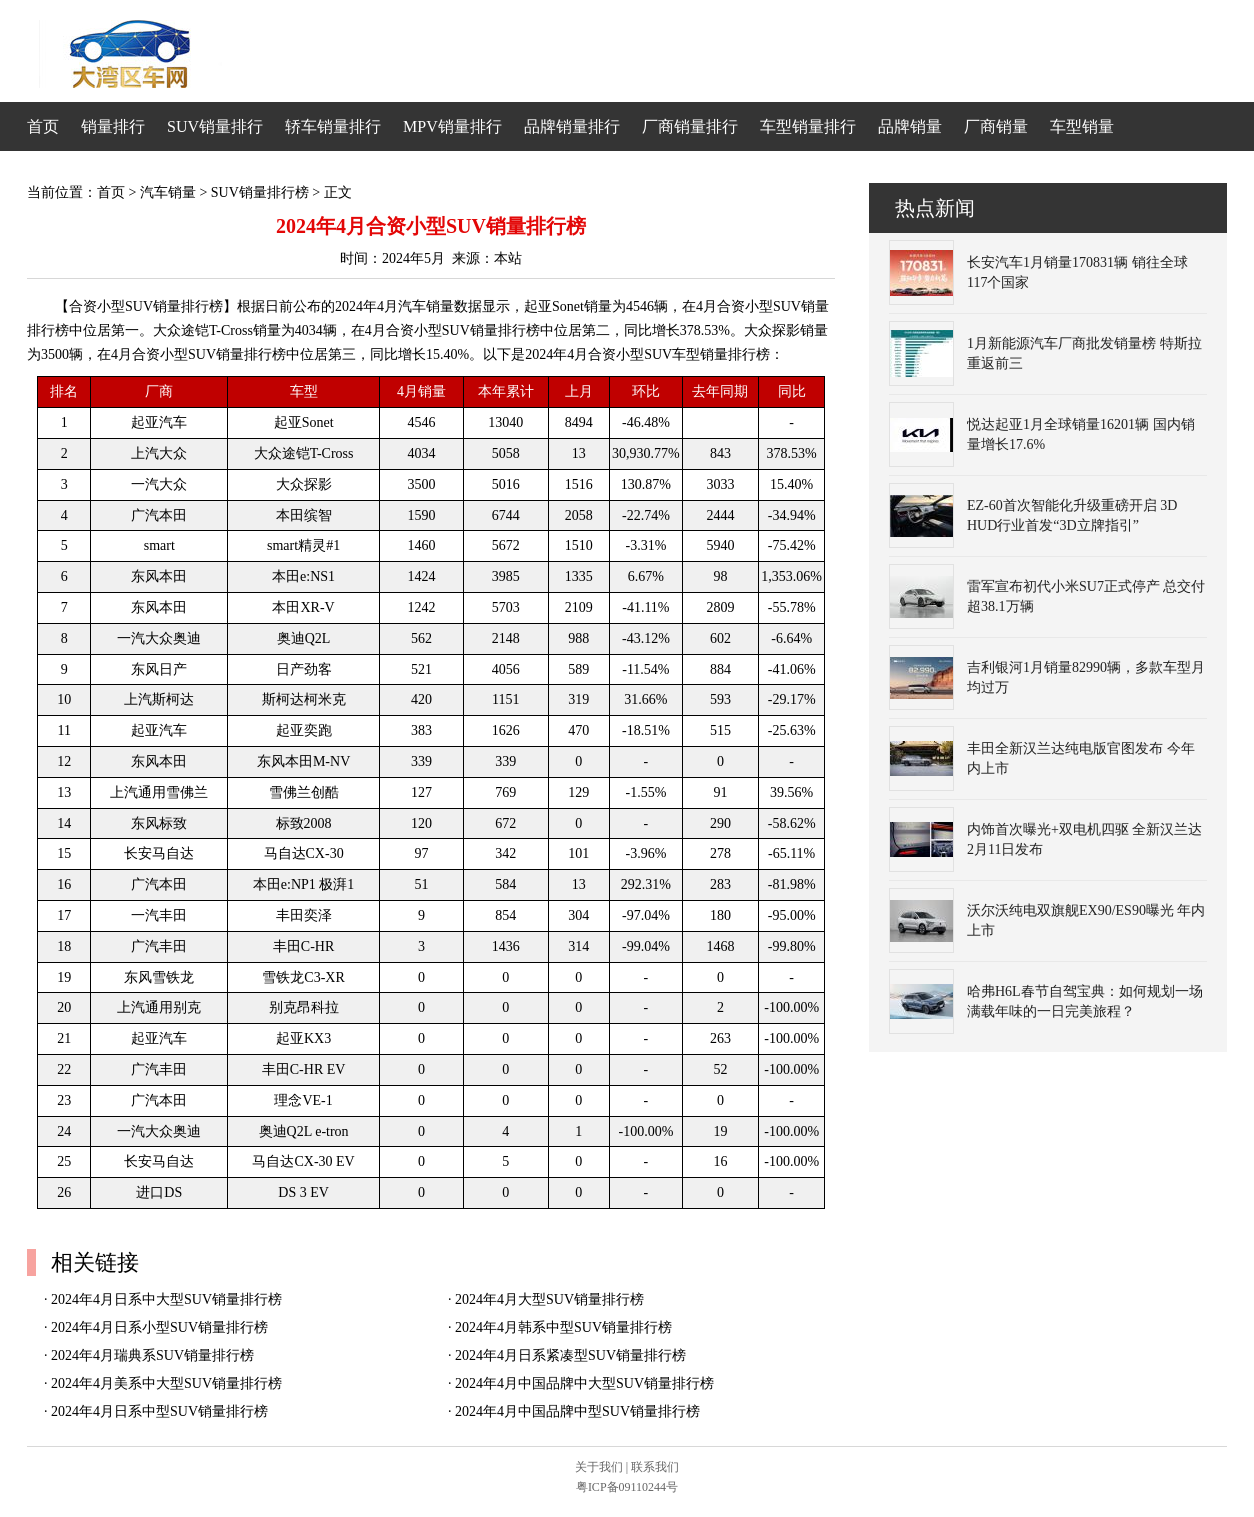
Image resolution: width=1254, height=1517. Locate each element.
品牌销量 (910, 126)
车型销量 (1082, 126)
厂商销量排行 (690, 126)
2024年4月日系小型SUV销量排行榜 (159, 1327)
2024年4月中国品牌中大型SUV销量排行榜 (584, 1383)
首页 (43, 126)
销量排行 (113, 126)
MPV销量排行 (452, 126)
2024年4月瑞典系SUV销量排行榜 (152, 1355)
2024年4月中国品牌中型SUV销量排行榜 (577, 1411)
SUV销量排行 (215, 126)
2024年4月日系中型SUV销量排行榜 (159, 1411)
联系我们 (655, 1467)
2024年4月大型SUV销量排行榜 (549, 1299)
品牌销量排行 (572, 126)
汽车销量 (168, 192)
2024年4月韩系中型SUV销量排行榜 (563, 1327)
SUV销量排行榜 (260, 192)
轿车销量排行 (333, 126)
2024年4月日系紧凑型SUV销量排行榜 (570, 1355)
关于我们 (599, 1467)
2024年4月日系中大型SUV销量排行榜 (166, 1299)
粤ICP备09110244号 (627, 1487)
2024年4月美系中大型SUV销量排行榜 (166, 1383)
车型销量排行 (808, 126)
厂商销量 (996, 126)
